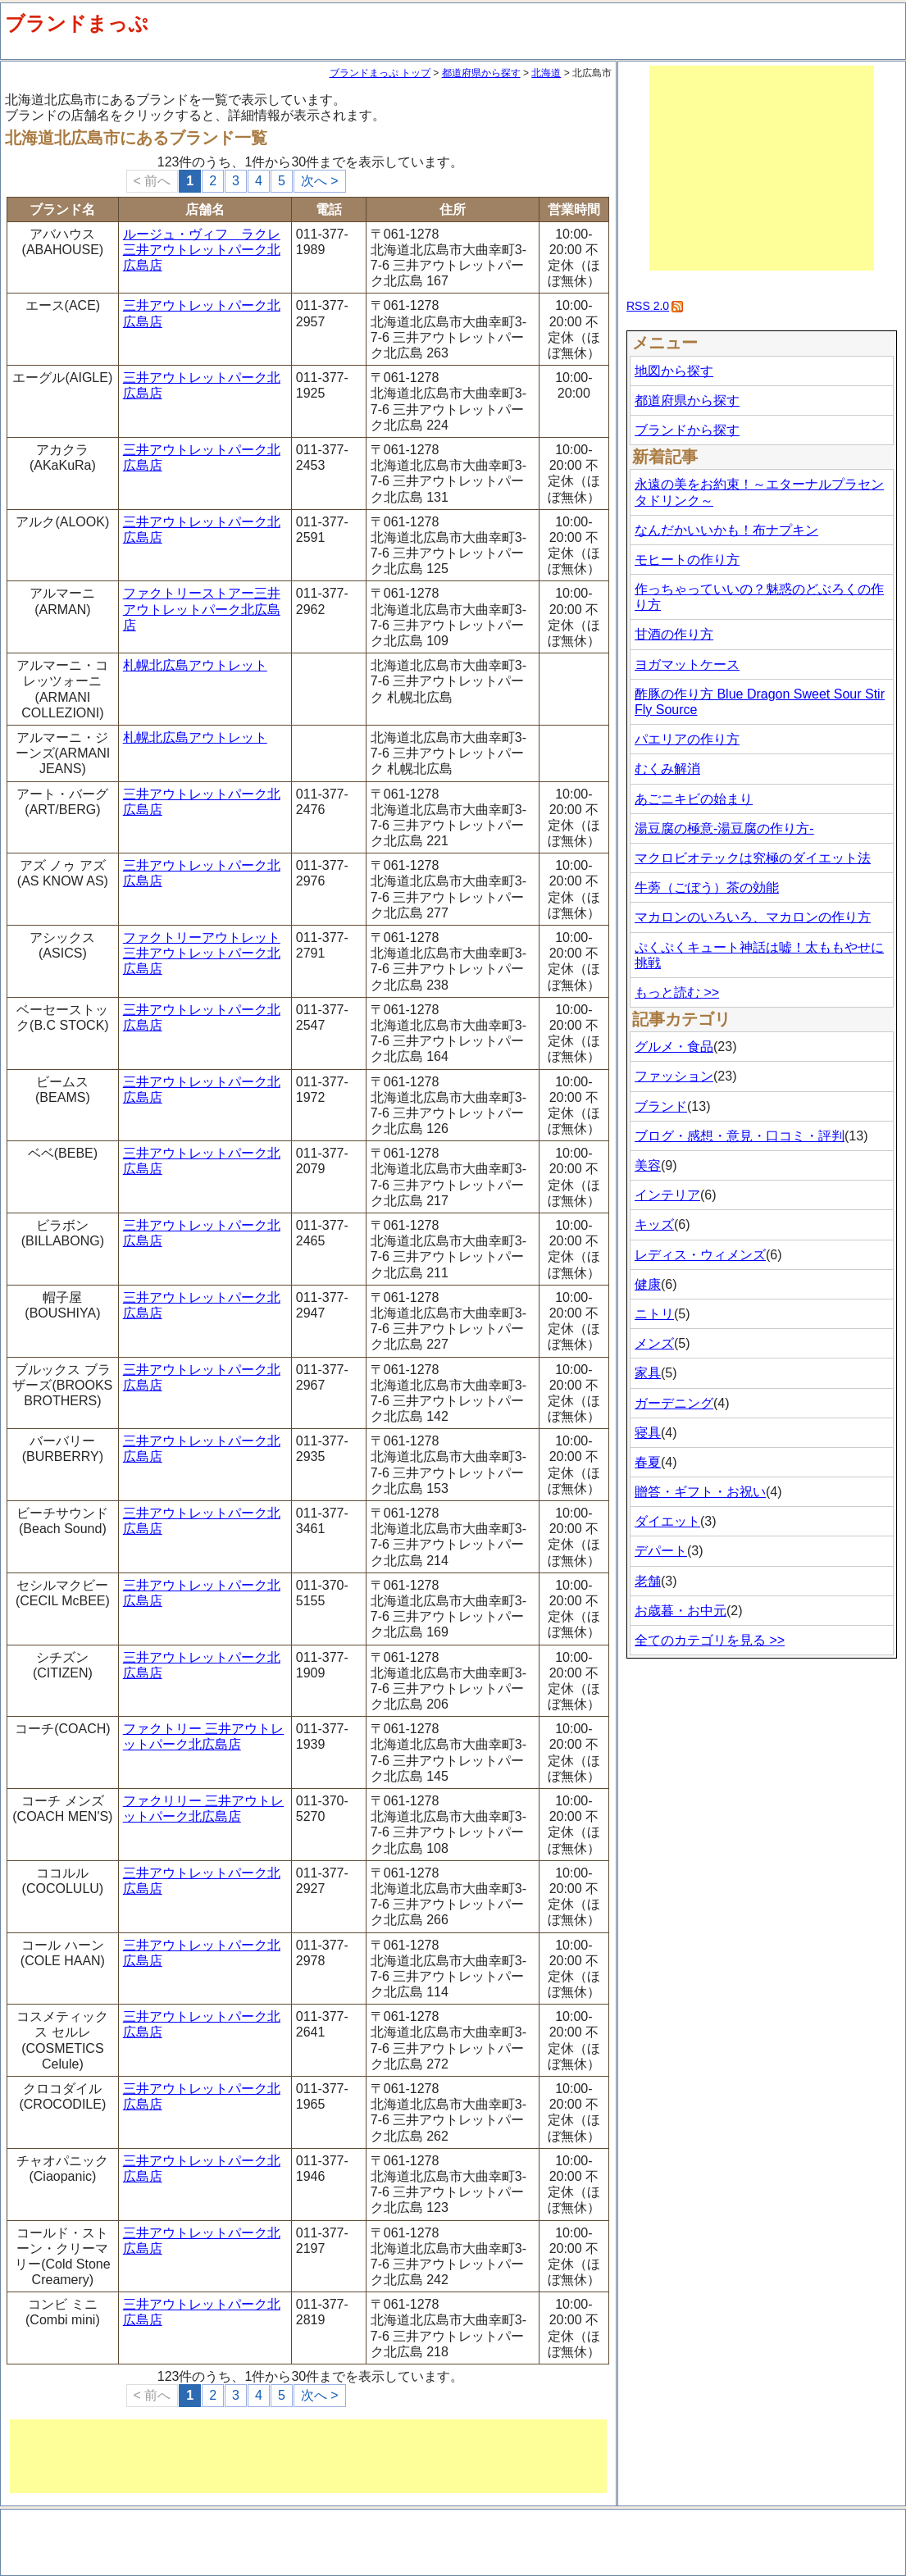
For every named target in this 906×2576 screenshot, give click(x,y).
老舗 (648, 1581)
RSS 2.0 (647, 305)
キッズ (654, 1224)
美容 (648, 1165)
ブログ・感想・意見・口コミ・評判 (740, 1136)
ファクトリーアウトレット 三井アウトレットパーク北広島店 (201, 953)
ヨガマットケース (687, 664)
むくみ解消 (667, 769)
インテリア (667, 1195)
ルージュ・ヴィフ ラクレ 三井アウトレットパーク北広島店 (201, 249)
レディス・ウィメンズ (700, 1255)
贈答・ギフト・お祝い (700, 1492)
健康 (648, 1284)
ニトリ (654, 1314)
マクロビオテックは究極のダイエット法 (753, 858)
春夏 (648, 1462)
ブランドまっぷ (76, 23)
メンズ (654, 1343)
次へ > (320, 181)
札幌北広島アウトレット (195, 665)
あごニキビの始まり (694, 799)
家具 (648, 1373)
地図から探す (674, 371)
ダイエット (667, 1521)
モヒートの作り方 (687, 560)
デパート (661, 1551)
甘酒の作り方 (674, 634)
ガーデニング (674, 1403)
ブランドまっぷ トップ (380, 73)
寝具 (648, 1433)
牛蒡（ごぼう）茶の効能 (707, 887)
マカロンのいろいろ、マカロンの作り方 (753, 917)
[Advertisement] (308, 2456)
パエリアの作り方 (687, 739)
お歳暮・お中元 (680, 1611)
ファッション (674, 1076)
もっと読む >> (677, 992)
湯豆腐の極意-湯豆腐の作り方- (724, 828)
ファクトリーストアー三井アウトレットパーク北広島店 (201, 608)
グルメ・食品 (674, 1047)
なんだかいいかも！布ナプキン (726, 530)
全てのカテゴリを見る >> (710, 1640)
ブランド (661, 1106)
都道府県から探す (481, 73)
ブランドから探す (687, 430)
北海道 (546, 73)
